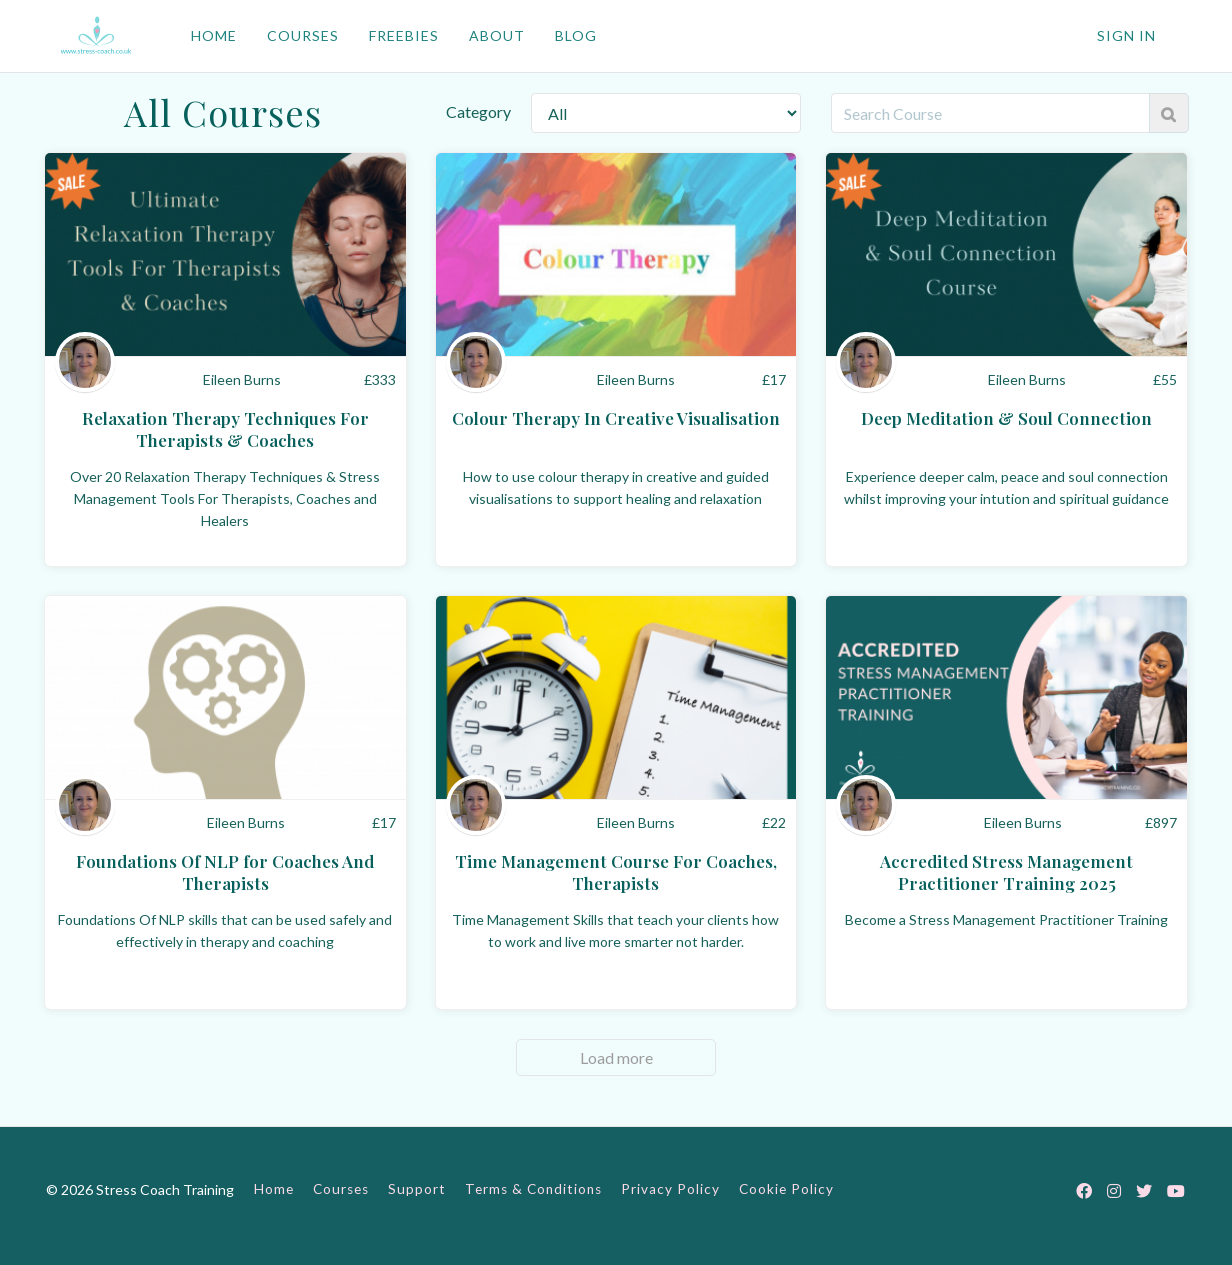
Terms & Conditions (533, 1189)
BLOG (576, 35)
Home (274, 1189)
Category (478, 111)
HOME (214, 35)
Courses (341, 1189)
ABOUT (497, 35)
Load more (616, 1057)
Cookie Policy (786, 1189)
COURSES (303, 35)
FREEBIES (404, 35)
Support (417, 1189)
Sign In (1126, 35)
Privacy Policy (670, 1189)
